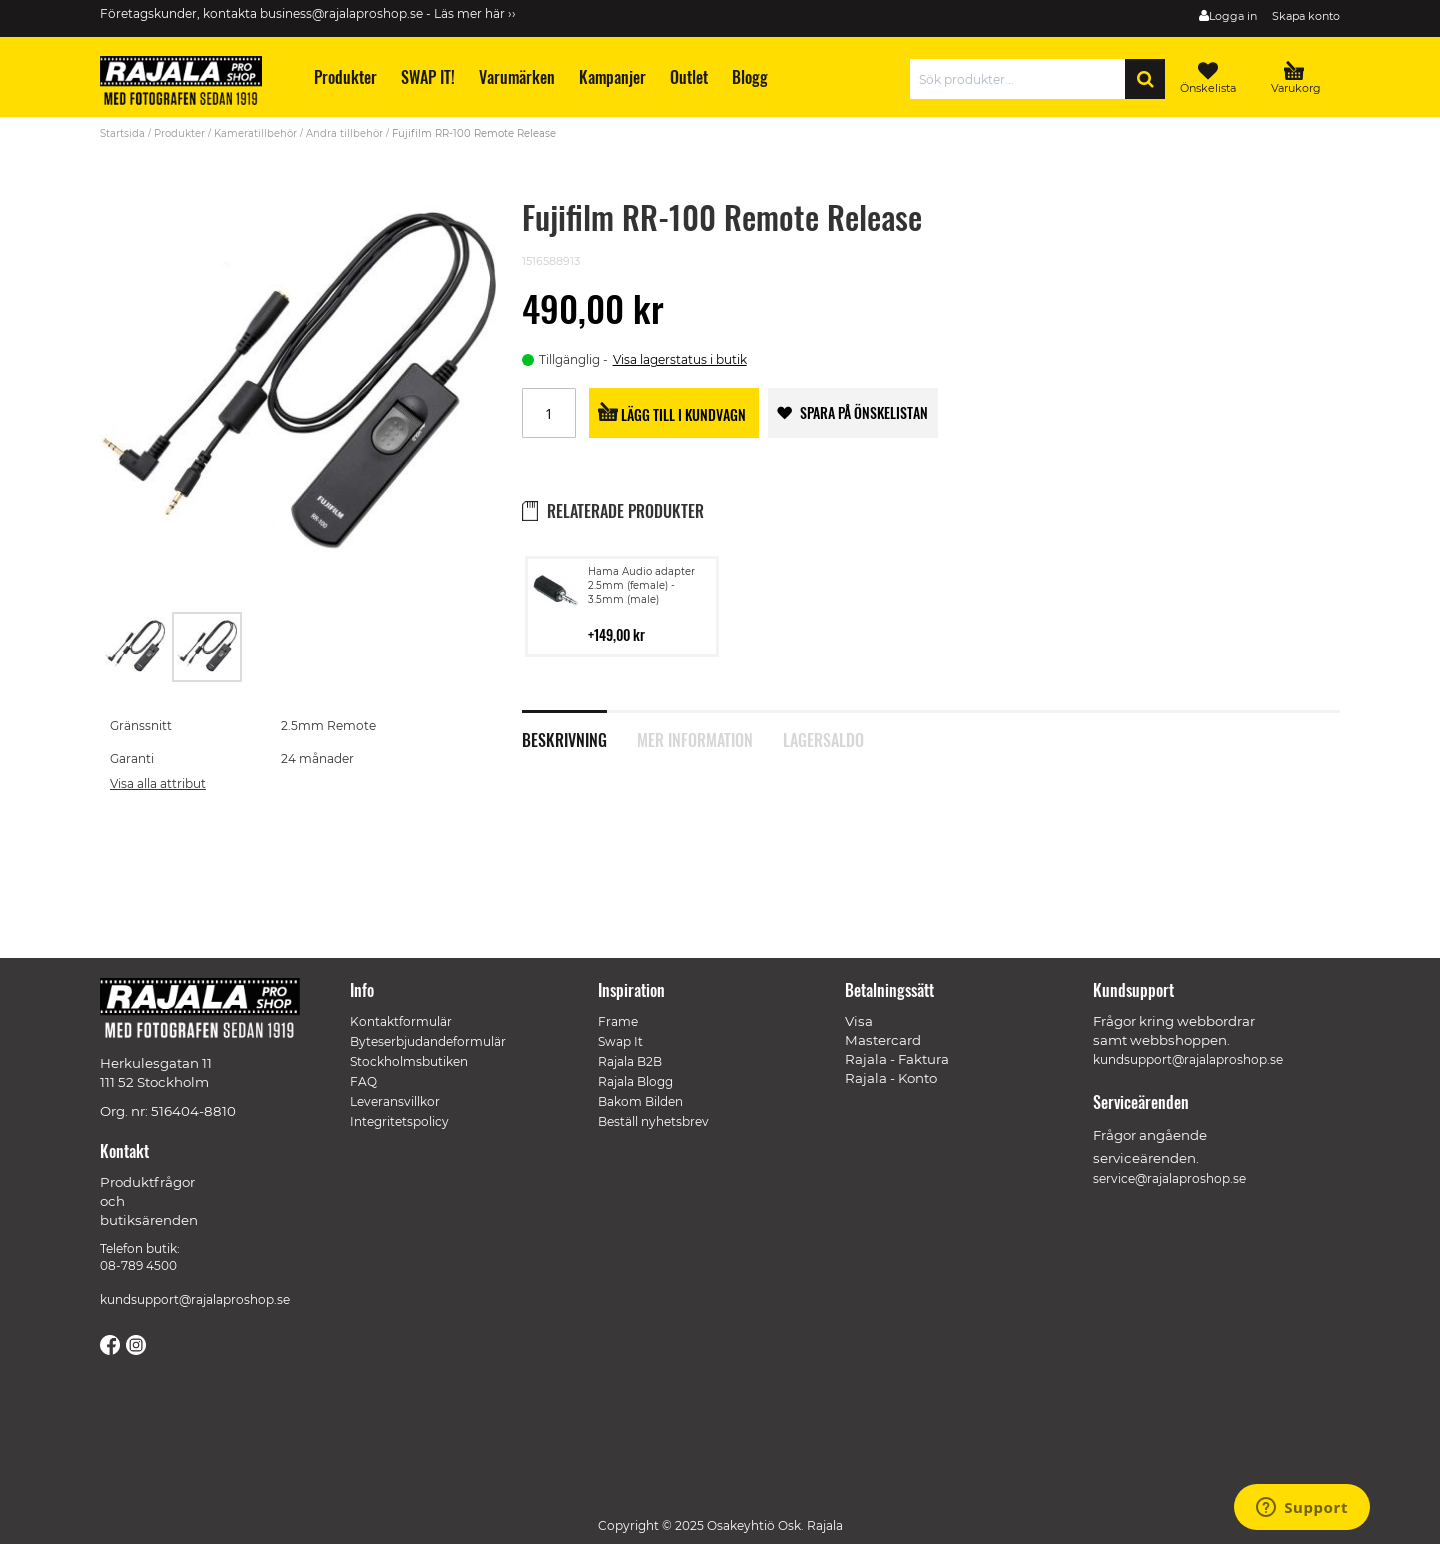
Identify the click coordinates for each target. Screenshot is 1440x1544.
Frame (618, 1021)
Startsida (122, 133)
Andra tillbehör (344, 133)
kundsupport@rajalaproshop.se (195, 1299)
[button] (136, 647)
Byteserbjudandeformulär (428, 1041)
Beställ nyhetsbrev (653, 1121)
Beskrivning (564, 738)
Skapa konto (1306, 16)
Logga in (1233, 16)
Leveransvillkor (395, 1101)
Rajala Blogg (635, 1081)
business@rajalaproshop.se (341, 13)
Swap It (620, 1041)
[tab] (579, 729)
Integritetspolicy (399, 1121)
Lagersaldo (823, 738)
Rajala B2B (630, 1061)
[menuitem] (344, 77)
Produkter (179, 133)
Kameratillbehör (255, 133)
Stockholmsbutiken (409, 1061)
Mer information (695, 738)
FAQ (363, 1081)
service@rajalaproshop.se (1169, 1178)
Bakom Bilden (640, 1101)
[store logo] (190, 84)
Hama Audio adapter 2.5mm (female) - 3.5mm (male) (641, 585)
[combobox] (1022, 79)
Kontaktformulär (401, 1021)
